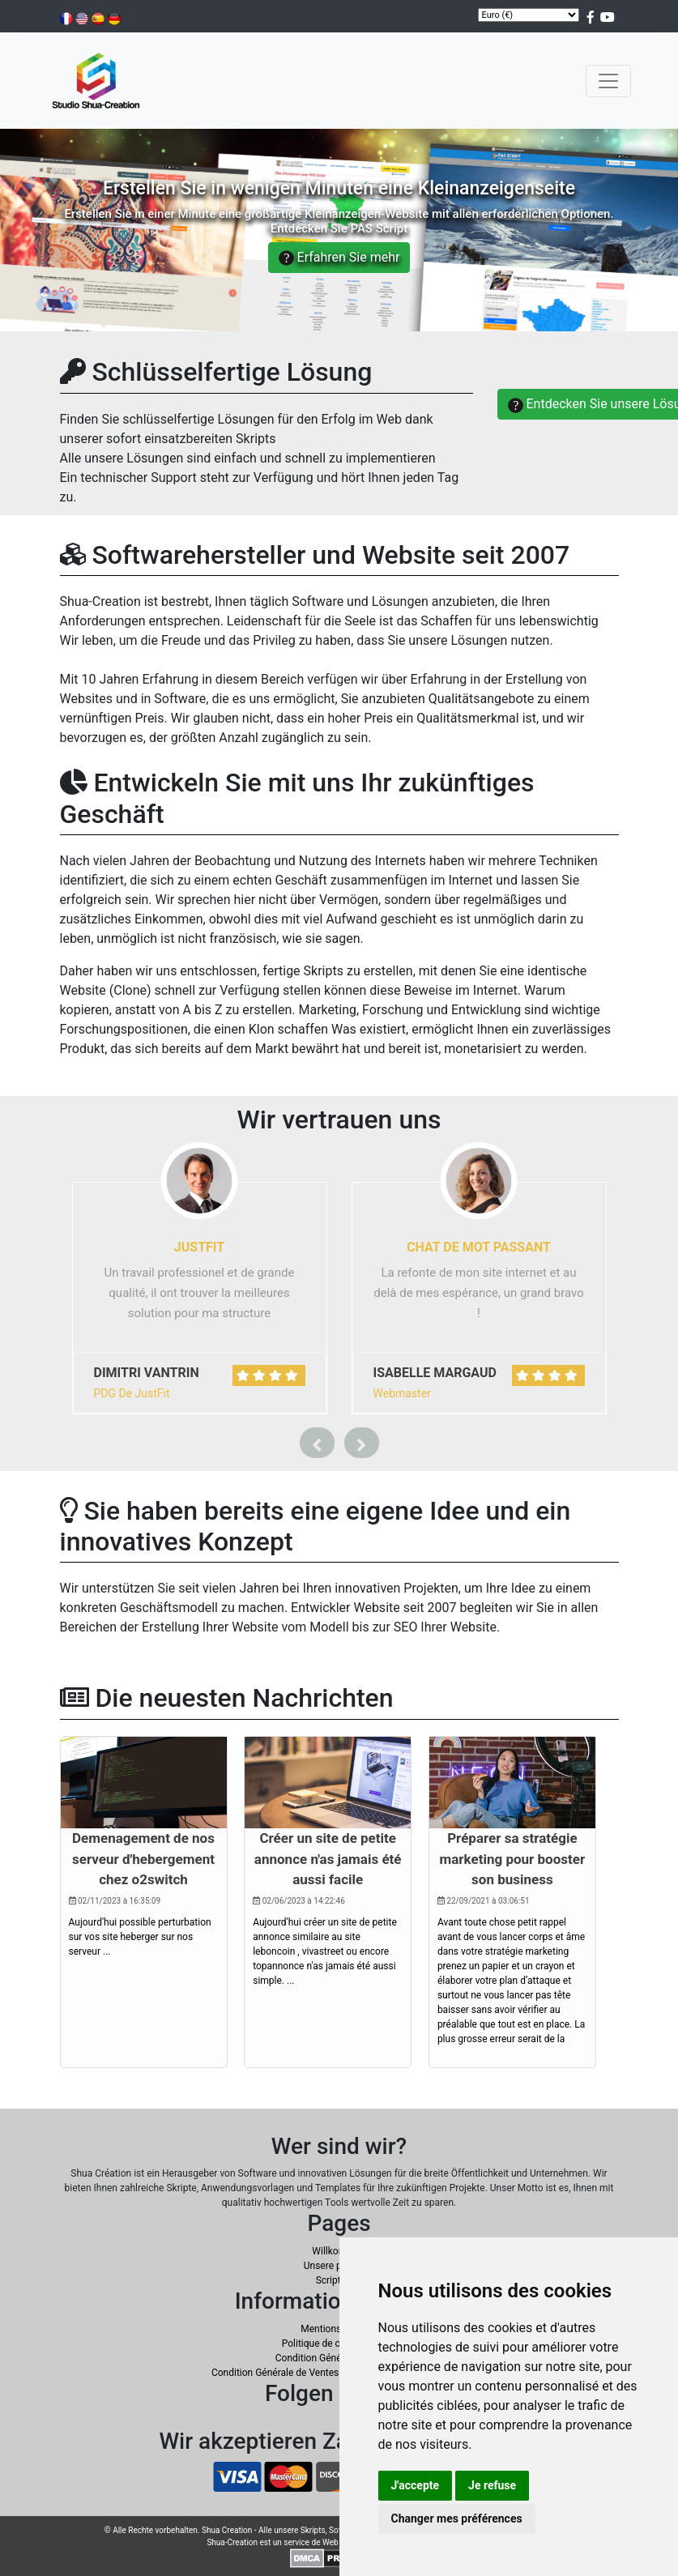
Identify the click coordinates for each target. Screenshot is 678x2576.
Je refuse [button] (492, 2485)
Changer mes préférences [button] (456, 2518)
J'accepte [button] (415, 2485)
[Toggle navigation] (608, 81)
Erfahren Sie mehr (339, 257)
